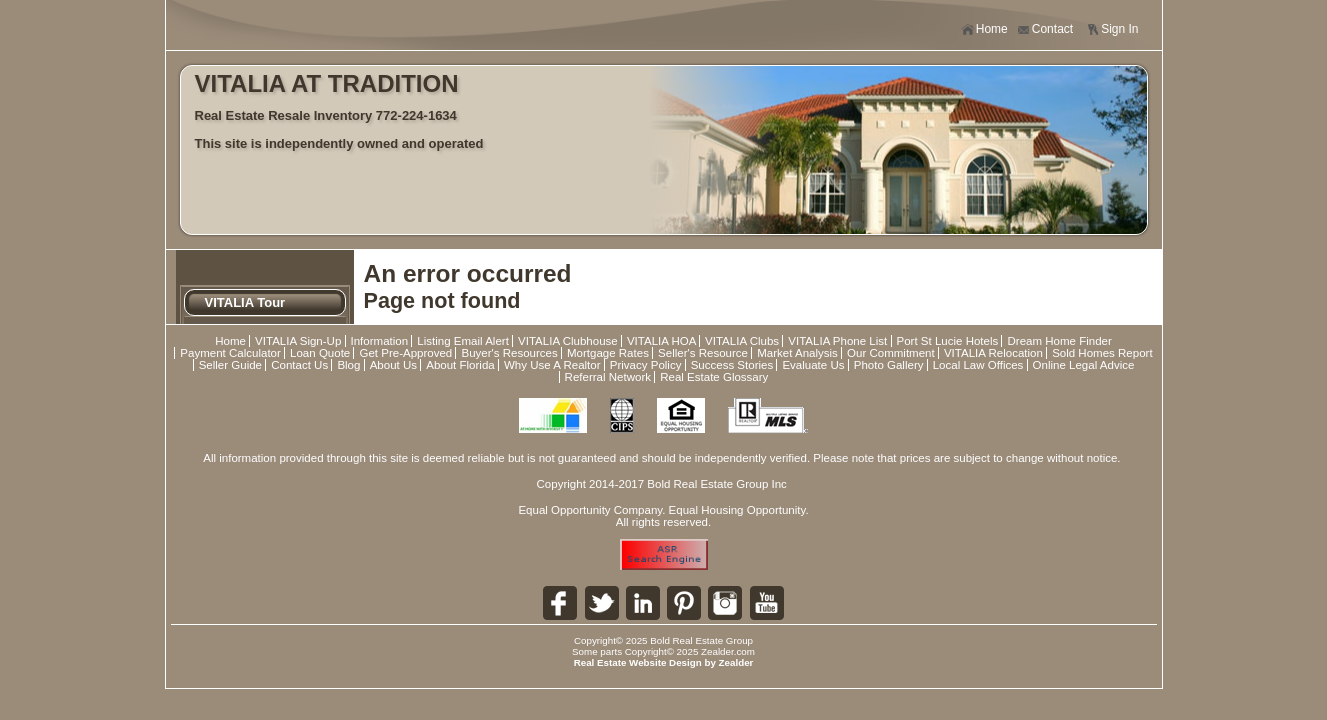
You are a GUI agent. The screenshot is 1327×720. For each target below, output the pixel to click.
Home (984, 29)
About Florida (460, 365)
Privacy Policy (646, 365)
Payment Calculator (230, 353)
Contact (1045, 29)
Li (643, 603)
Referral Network (608, 377)
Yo (767, 603)
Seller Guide (230, 365)
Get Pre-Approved (405, 353)
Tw (602, 603)
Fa (560, 603)
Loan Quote (320, 353)
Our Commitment (891, 353)
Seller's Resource (703, 353)
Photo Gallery (889, 365)
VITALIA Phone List (837, 341)
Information (380, 341)
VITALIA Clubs (742, 341)
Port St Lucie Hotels (948, 341)
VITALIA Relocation (993, 353)
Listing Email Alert (463, 341)
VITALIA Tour (245, 302)
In (725, 603)
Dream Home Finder (1059, 341)
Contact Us (299, 365)
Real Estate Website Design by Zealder (664, 662)
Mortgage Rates (608, 353)
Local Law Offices (978, 365)
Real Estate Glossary (714, 377)
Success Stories (732, 365)
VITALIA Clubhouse (568, 341)
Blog (348, 365)
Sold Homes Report (1102, 353)
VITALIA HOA (661, 341)
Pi (684, 603)
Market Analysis (797, 353)
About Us (393, 365)
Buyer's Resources (509, 353)
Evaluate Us (813, 365)
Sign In (1112, 29)
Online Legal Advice (1084, 365)
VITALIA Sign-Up (298, 341)
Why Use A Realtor (552, 365)
